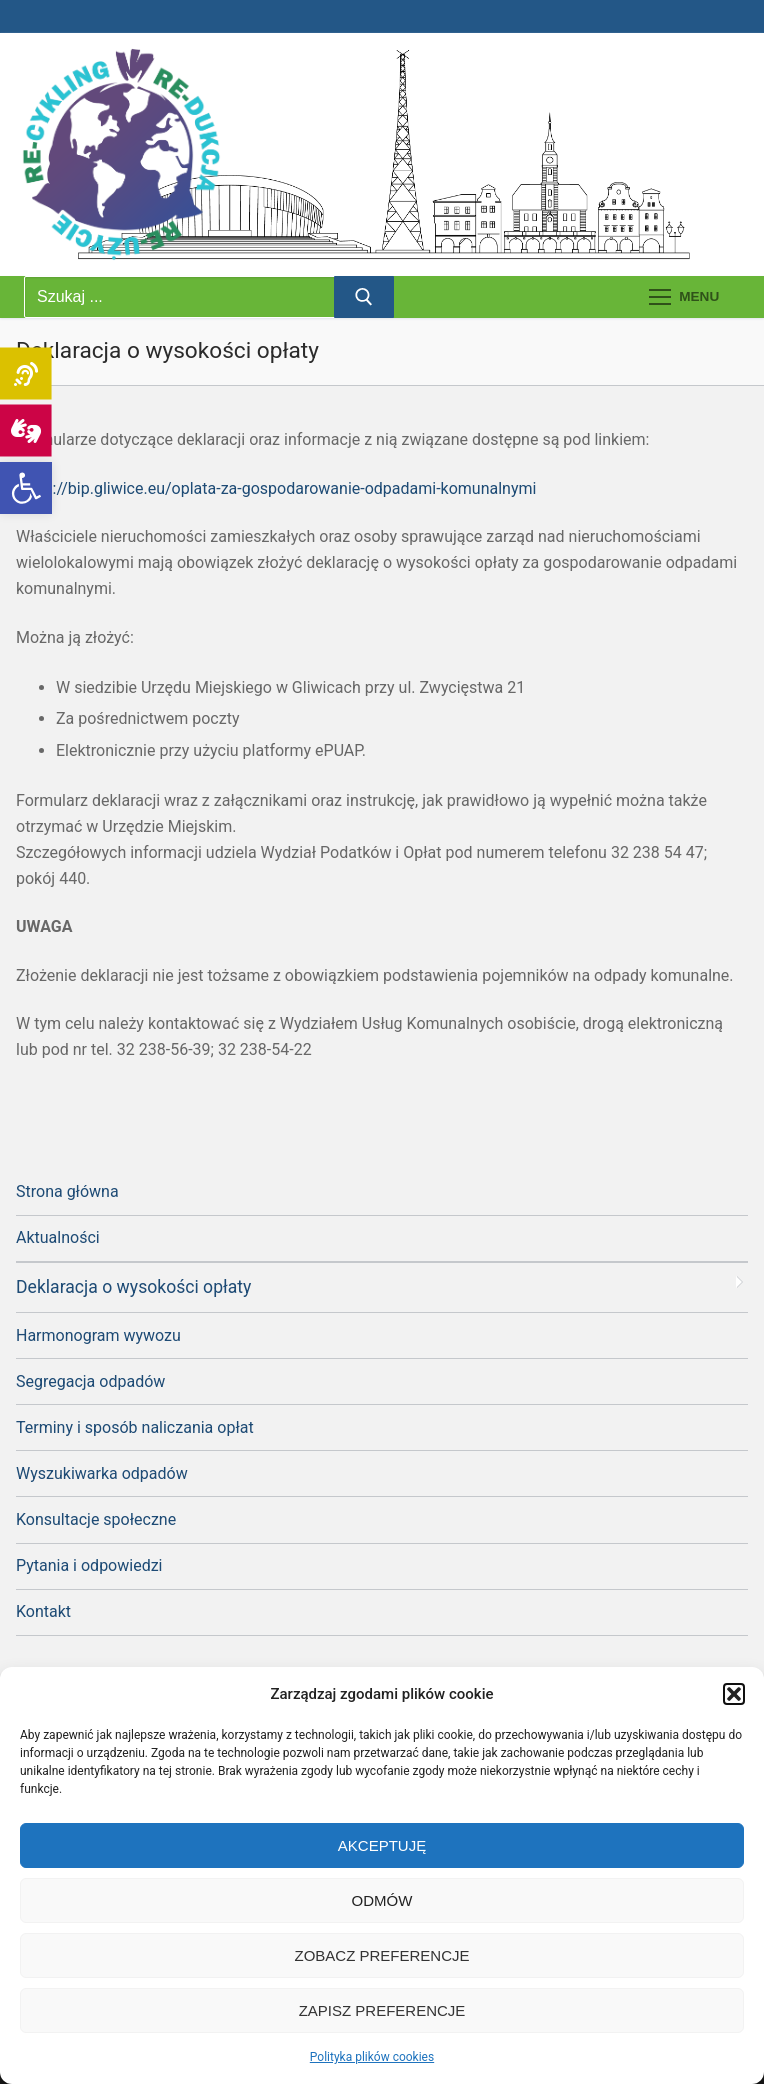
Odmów (382, 1900)
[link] (26, 488)
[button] (734, 1694)
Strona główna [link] (67, 1191)
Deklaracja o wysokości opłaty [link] (133, 1287)
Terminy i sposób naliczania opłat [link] (135, 1427)
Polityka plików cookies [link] (372, 2057)
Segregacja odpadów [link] (90, 1381)
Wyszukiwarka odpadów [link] (102, 1473)
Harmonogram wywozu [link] (98, 1335)
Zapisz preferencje (382, 2010)
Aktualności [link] (58, 1237)
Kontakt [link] (43, 1611)
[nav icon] (684, 297)
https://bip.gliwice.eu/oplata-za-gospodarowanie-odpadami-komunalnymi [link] (276, 488)
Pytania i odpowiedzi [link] (89, 1565)
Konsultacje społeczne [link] (96, 1519)
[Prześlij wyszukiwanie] (364, 297)
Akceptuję (382, 1845)
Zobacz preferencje (381, 1955)
